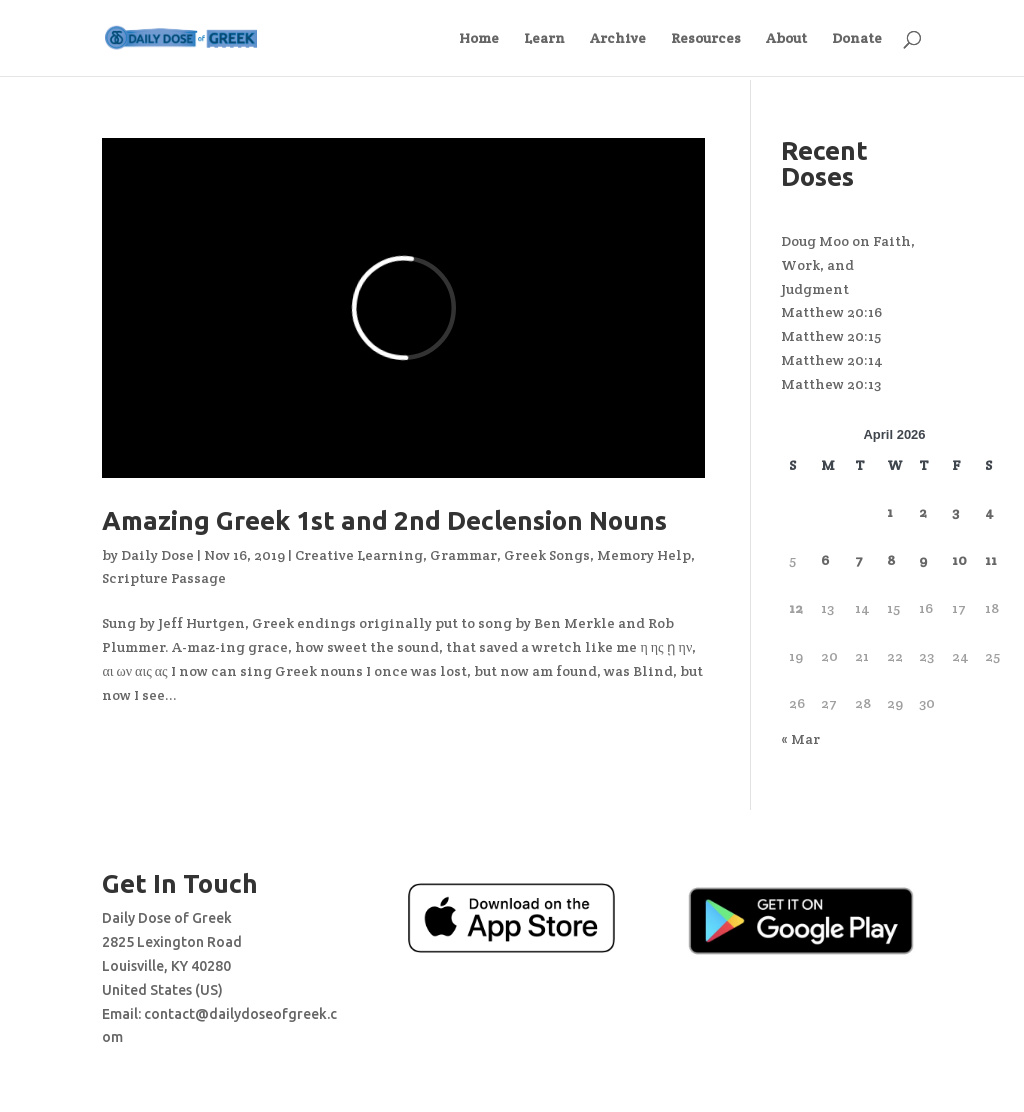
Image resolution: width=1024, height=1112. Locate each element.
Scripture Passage (164, 578)
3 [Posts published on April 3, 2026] (955, 512)
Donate (857, 39)
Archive (618, 39)
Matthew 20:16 (831, 312)
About (786, 39)
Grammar (463, 555)
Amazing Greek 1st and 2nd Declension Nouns (384, 520)
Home (479, 39)
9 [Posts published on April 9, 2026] (923, 560)
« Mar (800, 739)
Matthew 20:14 (832, 360)
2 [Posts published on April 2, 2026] (923, 512)
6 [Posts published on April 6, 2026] (825, 560)
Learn (544, 39)
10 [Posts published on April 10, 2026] (959, 560)
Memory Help (644, 555)
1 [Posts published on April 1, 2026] (890, 512)
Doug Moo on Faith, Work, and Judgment (848, 265)
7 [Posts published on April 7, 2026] (859, 560)
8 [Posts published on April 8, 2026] (891, 560)
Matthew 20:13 (831, 384)
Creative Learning (359, 555)
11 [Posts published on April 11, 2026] (991, 560)
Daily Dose (157, 555)
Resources (706, 39)
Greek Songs (547, 555)
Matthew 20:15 (831, 336)
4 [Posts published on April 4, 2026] (989, 512)
